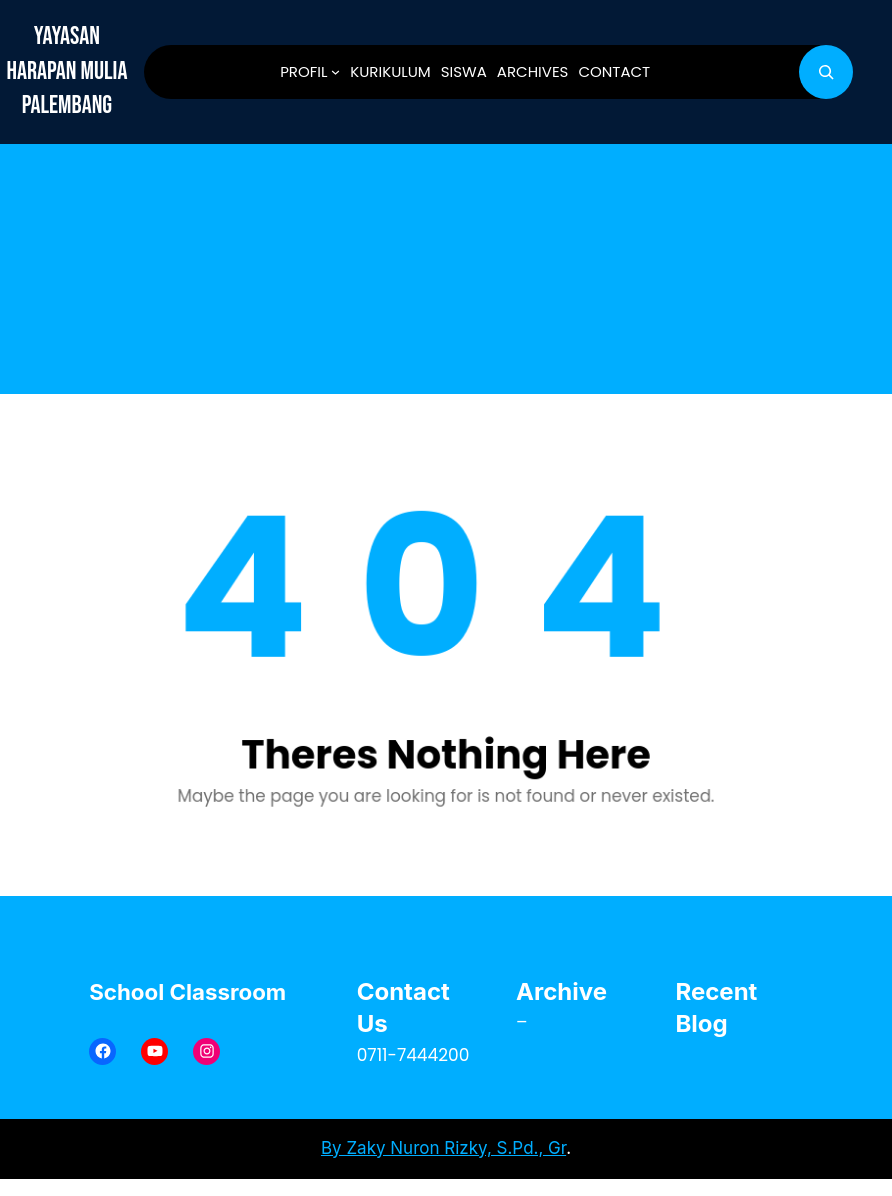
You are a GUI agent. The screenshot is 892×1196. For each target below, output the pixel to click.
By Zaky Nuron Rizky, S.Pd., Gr (443, 1148)
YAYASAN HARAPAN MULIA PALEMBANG (66, 71)
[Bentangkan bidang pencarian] (826, 72)
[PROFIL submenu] (335, 71)
